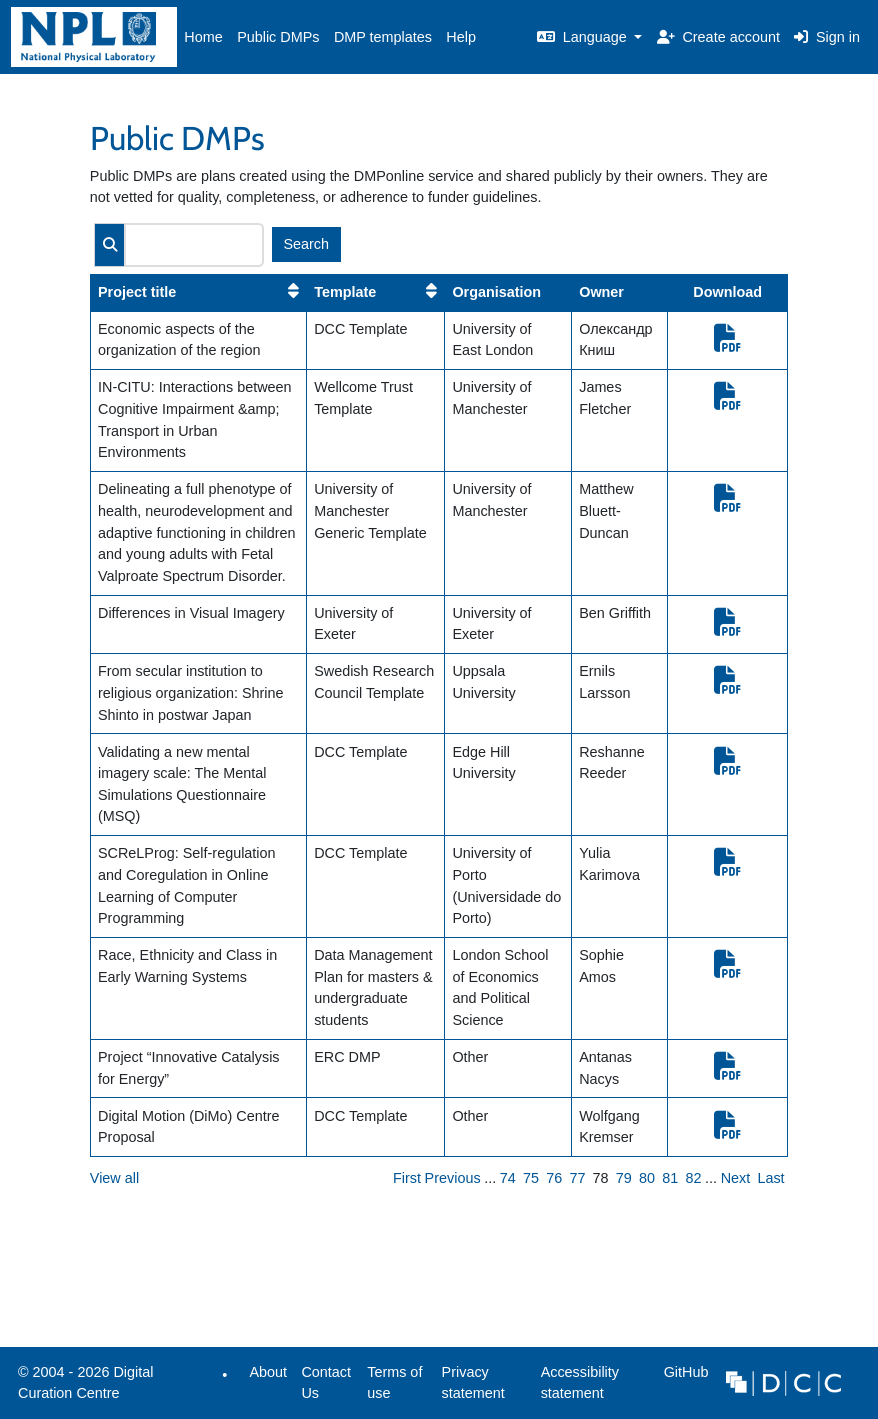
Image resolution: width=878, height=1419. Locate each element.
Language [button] (584, 37)
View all (114, 1178)
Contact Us (326, 1383)
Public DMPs (278, 37)
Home (203, 37)
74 (508, 1178)
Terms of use (394, 1383)
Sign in (827, 37)
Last (770, 1178)
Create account (718, 37)
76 (554, 1178)
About (268, 1372)
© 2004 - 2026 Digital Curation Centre (82, 1388)
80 (647, 1178)
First (407, 1178)
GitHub (682, 1377)
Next (736, 1178)
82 (693, 1178)
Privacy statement (473, 1383)
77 (577, 1178)
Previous (453, 1178)
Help (461, 37)
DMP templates (383, 37)
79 (624, 1178)
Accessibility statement (580, 1383)
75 (531, 1178)
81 (670, 1178)
